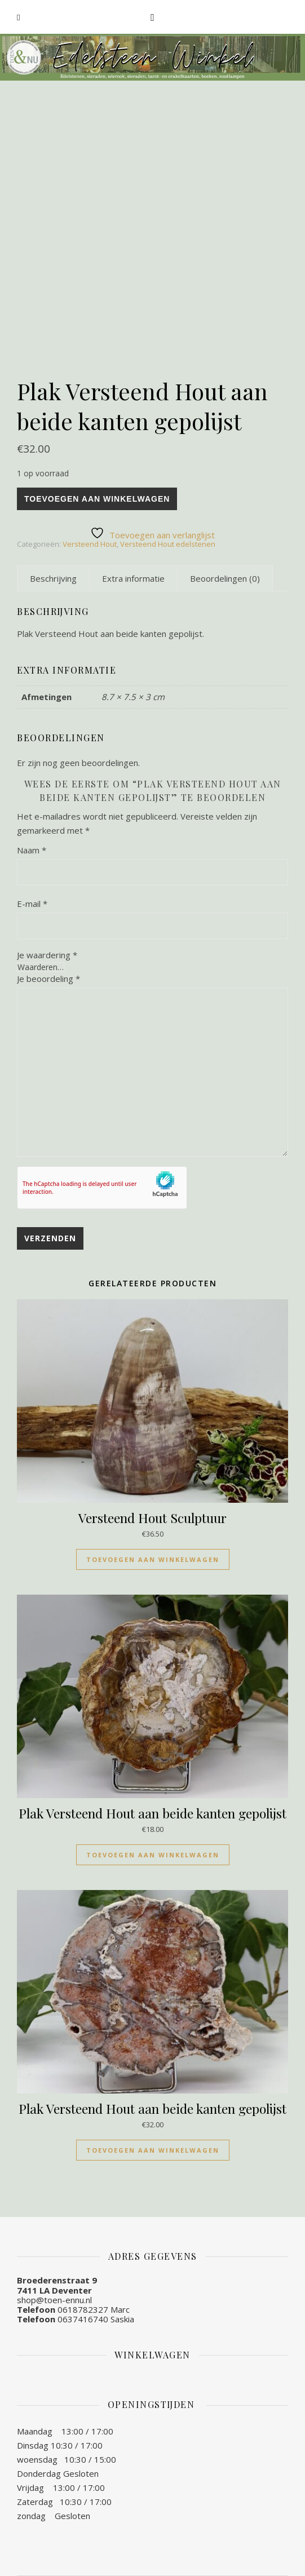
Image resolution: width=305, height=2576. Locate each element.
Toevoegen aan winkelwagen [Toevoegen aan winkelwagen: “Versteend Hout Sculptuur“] (152, 1559)
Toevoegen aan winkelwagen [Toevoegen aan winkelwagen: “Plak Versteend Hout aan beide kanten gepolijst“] (152, 1855)
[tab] (53, 578)
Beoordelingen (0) (225, 578)
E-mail (32, 903)
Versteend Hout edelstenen (167, 544)
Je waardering (47, 955)
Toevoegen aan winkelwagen (97, 498)
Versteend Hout (90, 544)
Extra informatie (133, 578)
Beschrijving (53, 578)
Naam (31, 850)
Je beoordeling (48, 978)
